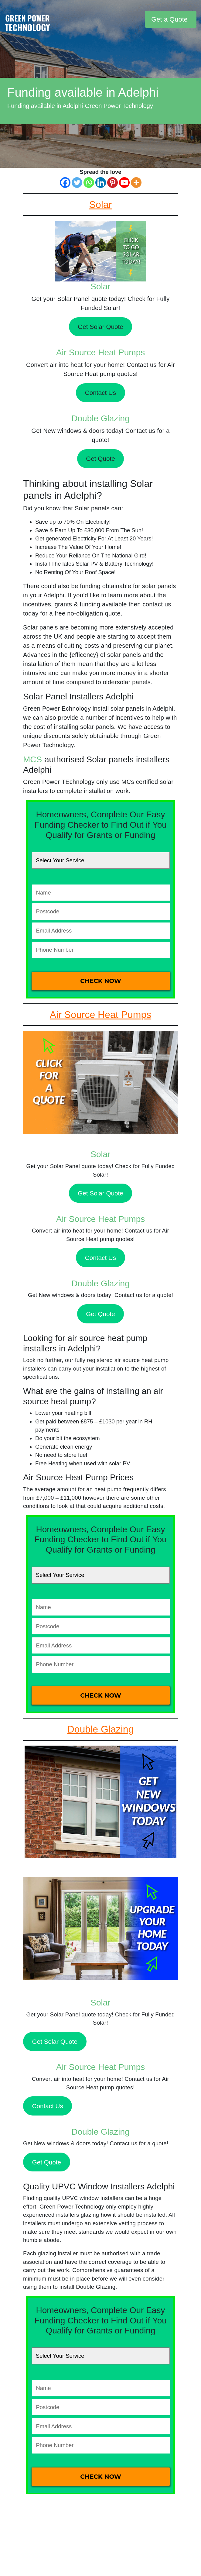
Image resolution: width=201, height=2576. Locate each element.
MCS (32, 759)
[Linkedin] (100, 182)
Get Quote (100, 458)
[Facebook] (65, 182)
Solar (100, 286)
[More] (136, 182)
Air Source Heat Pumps (100, 352)
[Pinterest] (112, 182)
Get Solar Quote (100, 326)
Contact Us (100, 392)
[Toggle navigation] (139, 19)
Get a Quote (169, 19)
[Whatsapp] (88, 182)
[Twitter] (77, 182)
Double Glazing (100, 418)
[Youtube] (124, 182)
